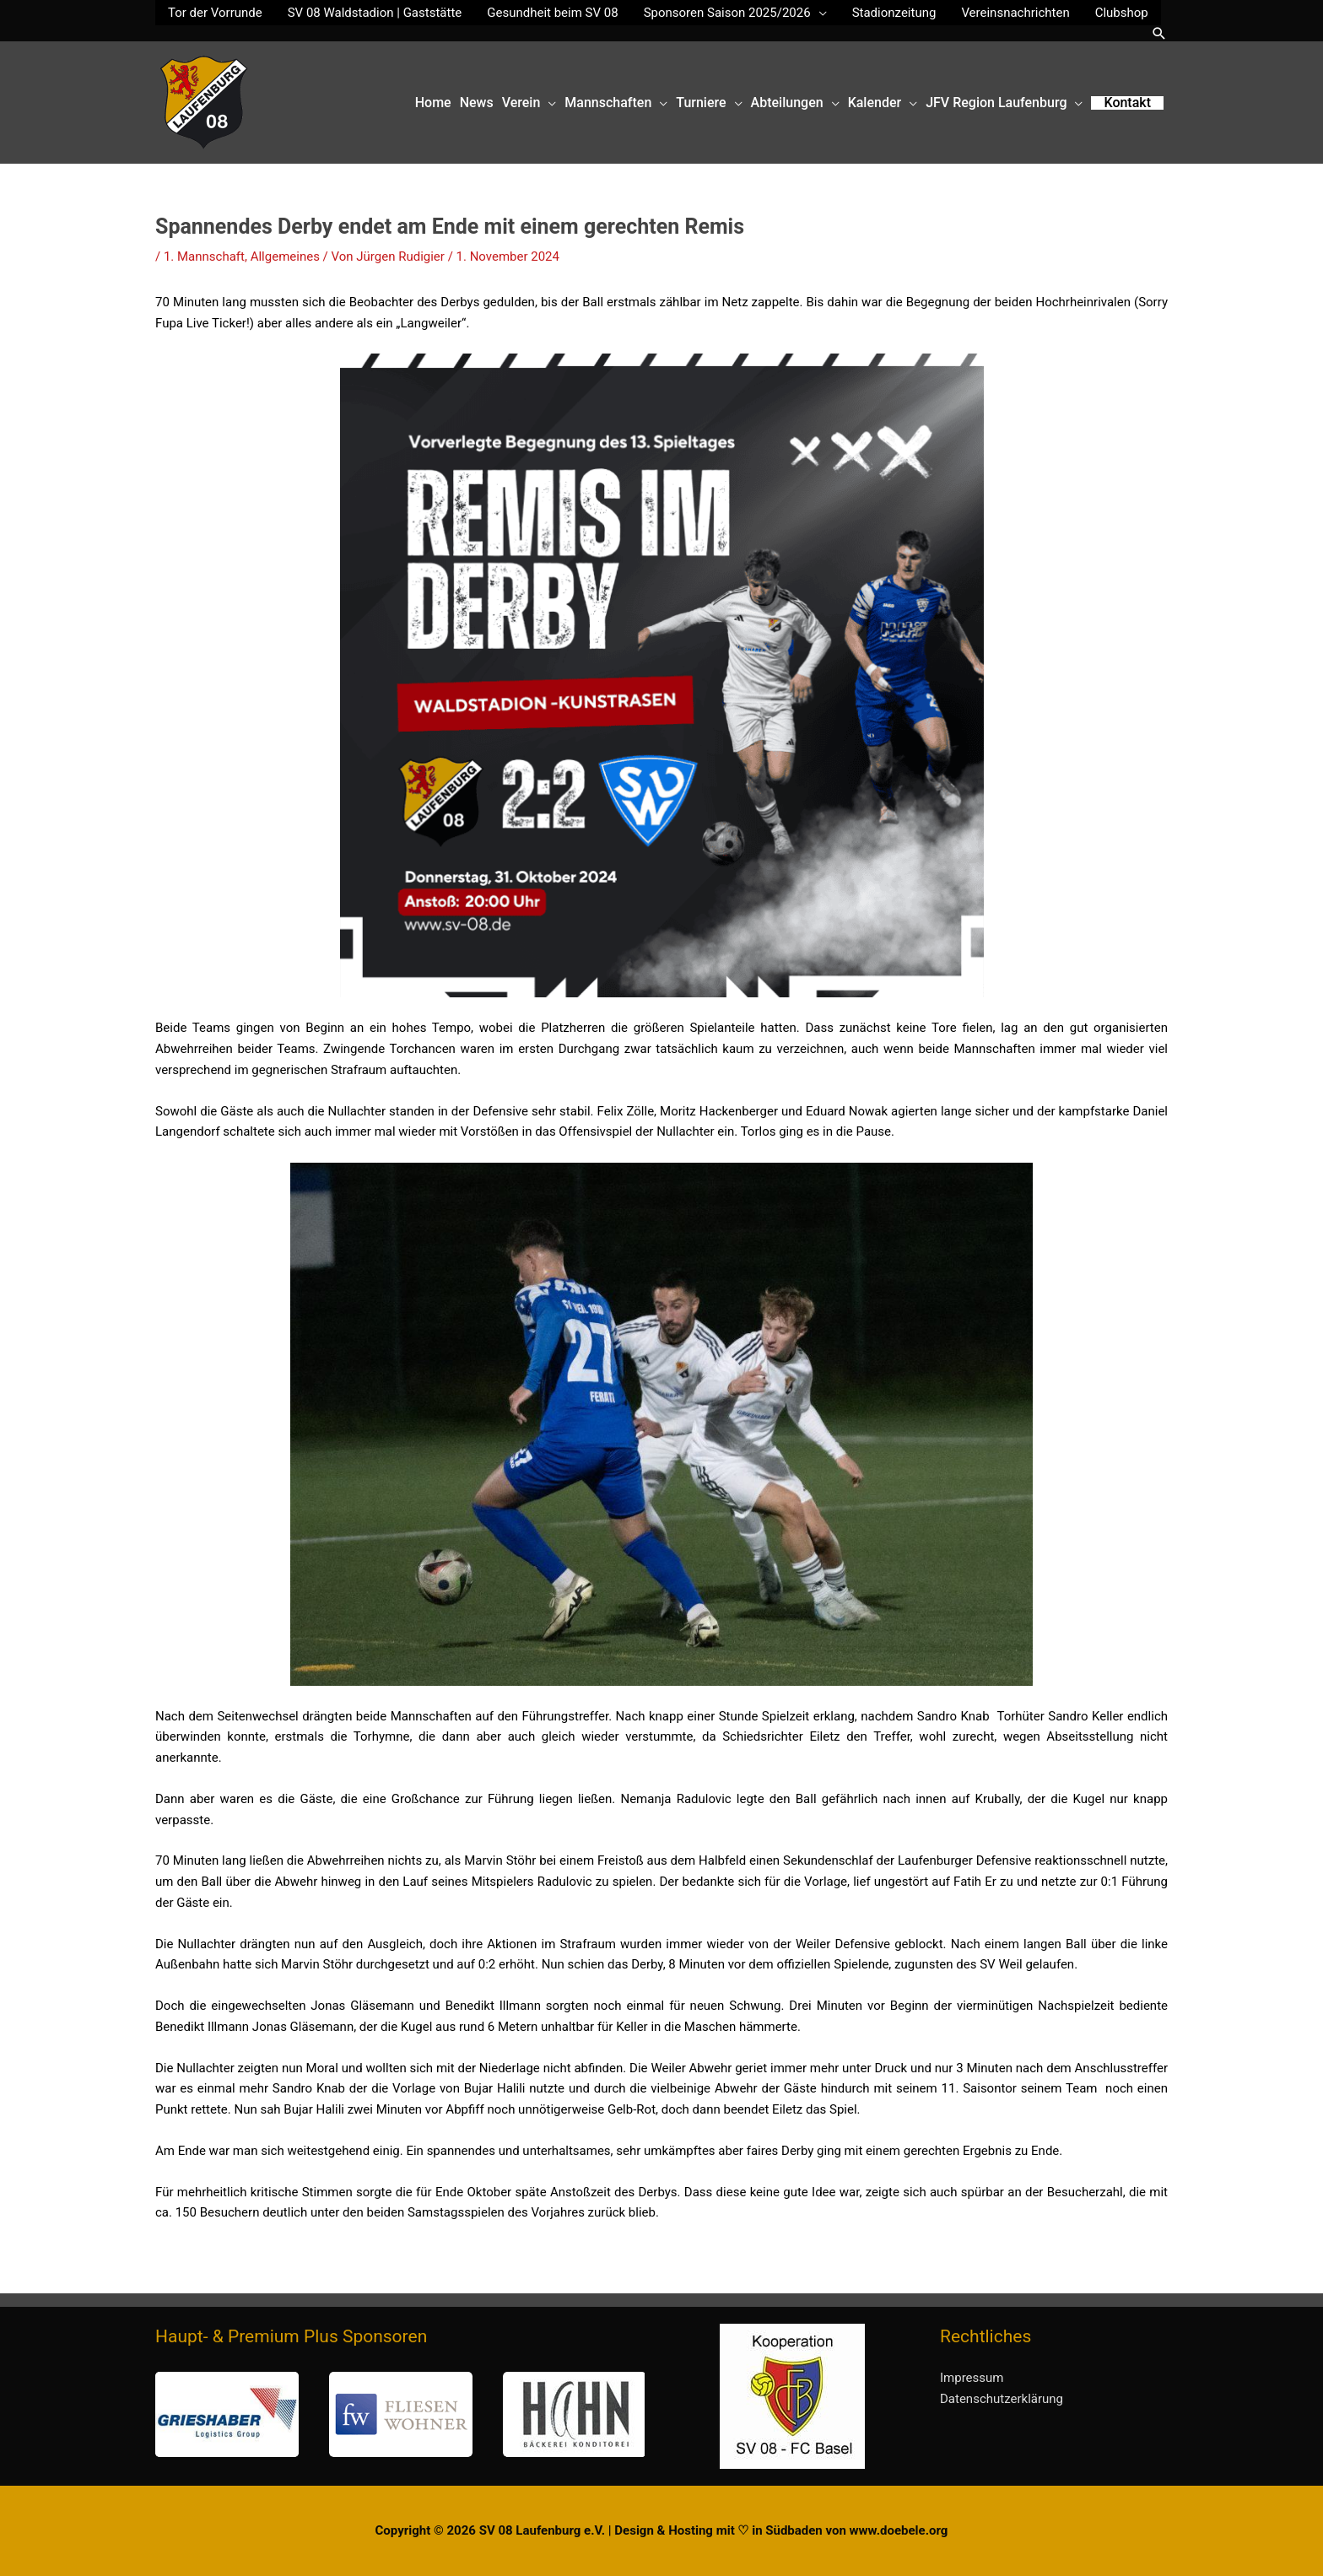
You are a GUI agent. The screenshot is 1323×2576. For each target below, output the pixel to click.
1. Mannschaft (204, 256)
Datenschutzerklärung (1001, 2398)
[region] (400, 2414)
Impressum (971, 2377)
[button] (1159, 33)
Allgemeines (285, 256)
